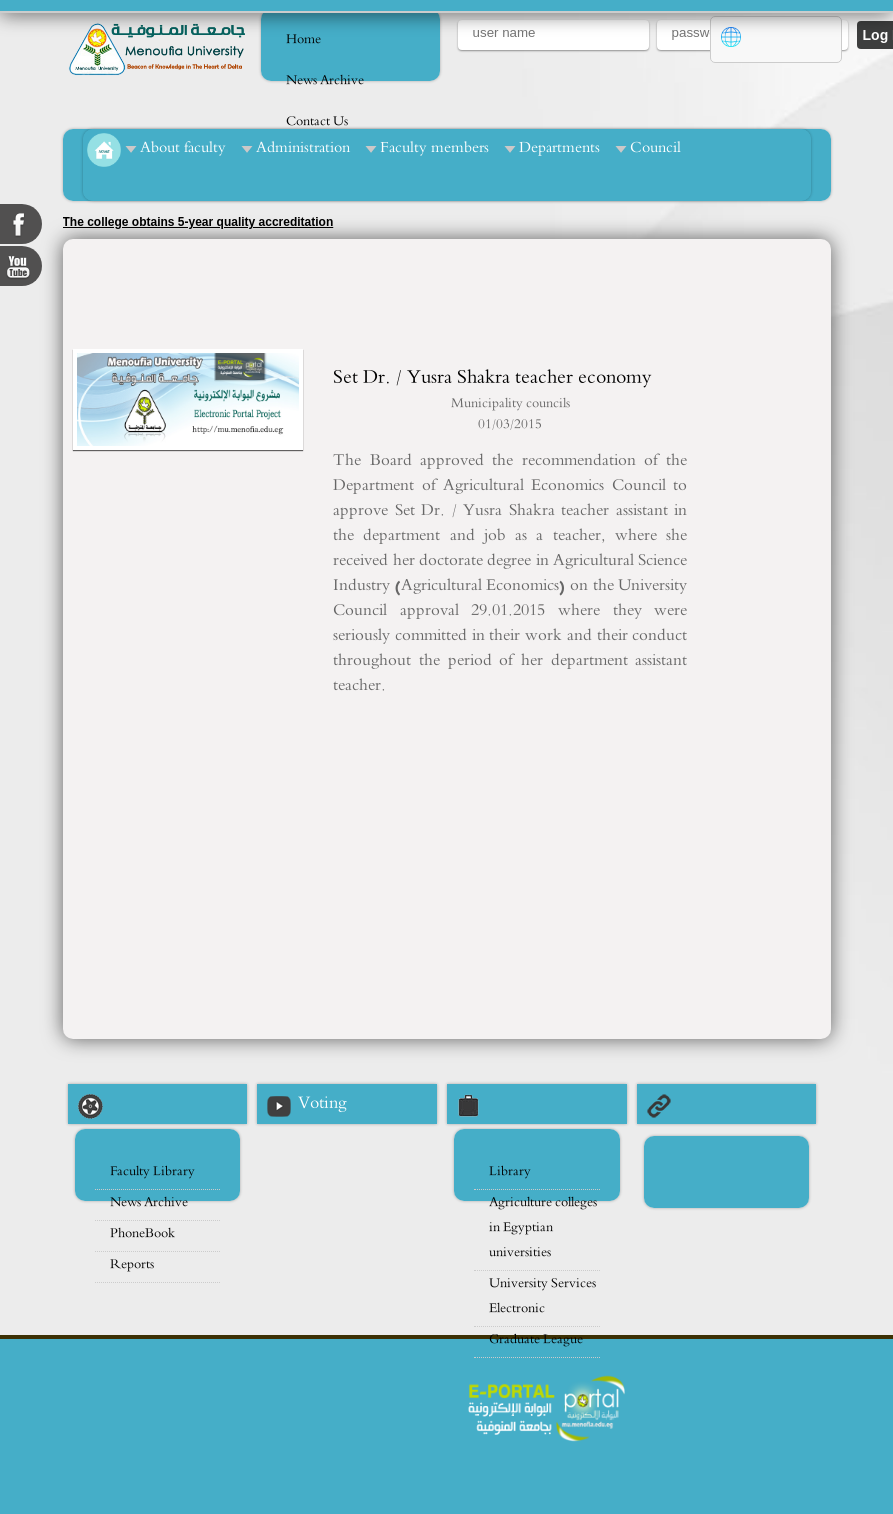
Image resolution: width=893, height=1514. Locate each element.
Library (510, 1171)
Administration (303, 147)
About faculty (183, 147)
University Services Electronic (542, 1296)
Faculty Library (152, 1171)
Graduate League (536, 1339)
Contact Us (317, 121)
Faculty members (434, 147)
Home (303, 39)
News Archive (325, 80)
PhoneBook (142, 1233)
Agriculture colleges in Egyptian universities (543, 1227)
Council (655, 147)
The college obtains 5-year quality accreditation (198, 222)
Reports (132, 1264)
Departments (559, 147)
